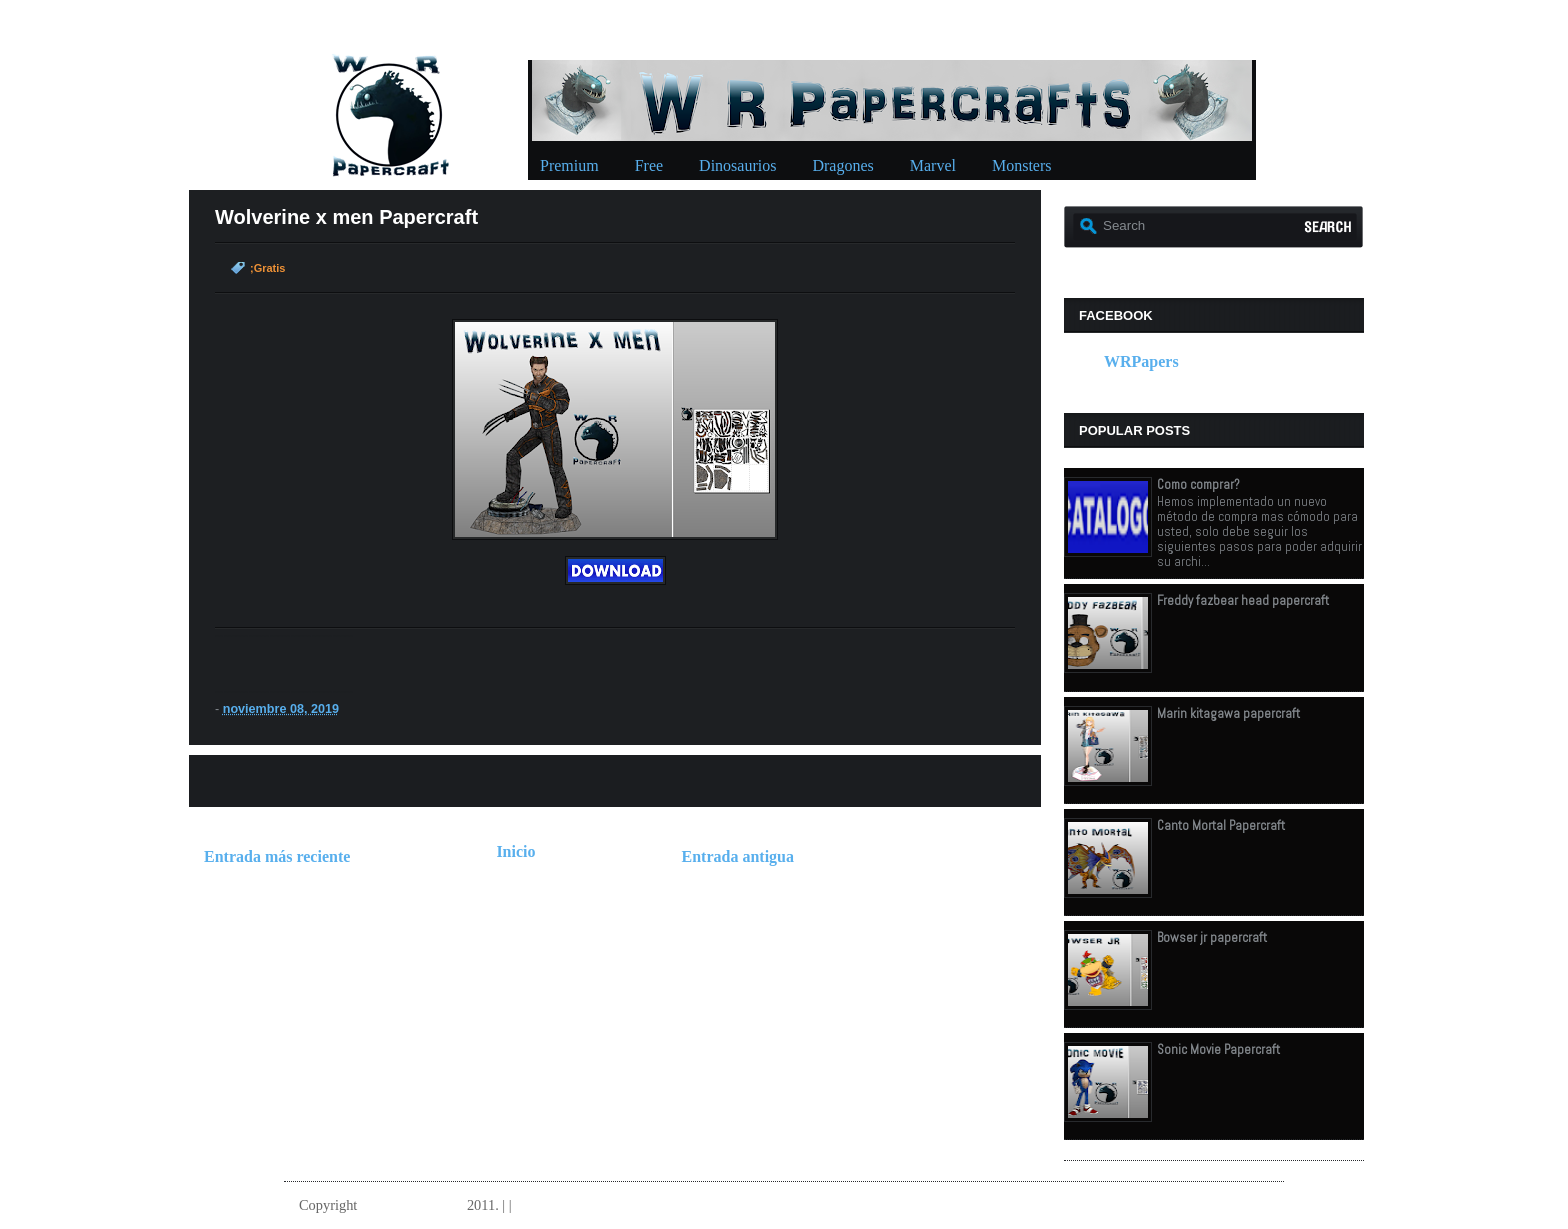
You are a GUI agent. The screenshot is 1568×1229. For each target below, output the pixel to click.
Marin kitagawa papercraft (1228, 713)
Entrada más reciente (277, 856)
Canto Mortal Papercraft (1221, 825)
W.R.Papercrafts (412, 1205)
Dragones (842, 165)
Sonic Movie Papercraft (1218, 1049)
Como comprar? (1198, 484)
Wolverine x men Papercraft (346, 217)
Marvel (933, 165)
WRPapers (1141, 361)
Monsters (1022, 165)
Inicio (515, 851)
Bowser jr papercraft (1212, 937)
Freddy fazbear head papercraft (1243, 600)
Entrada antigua (738, 856)
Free (649, 165)
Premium (569, 165)
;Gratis (267, 268)
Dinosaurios (737, 165)
